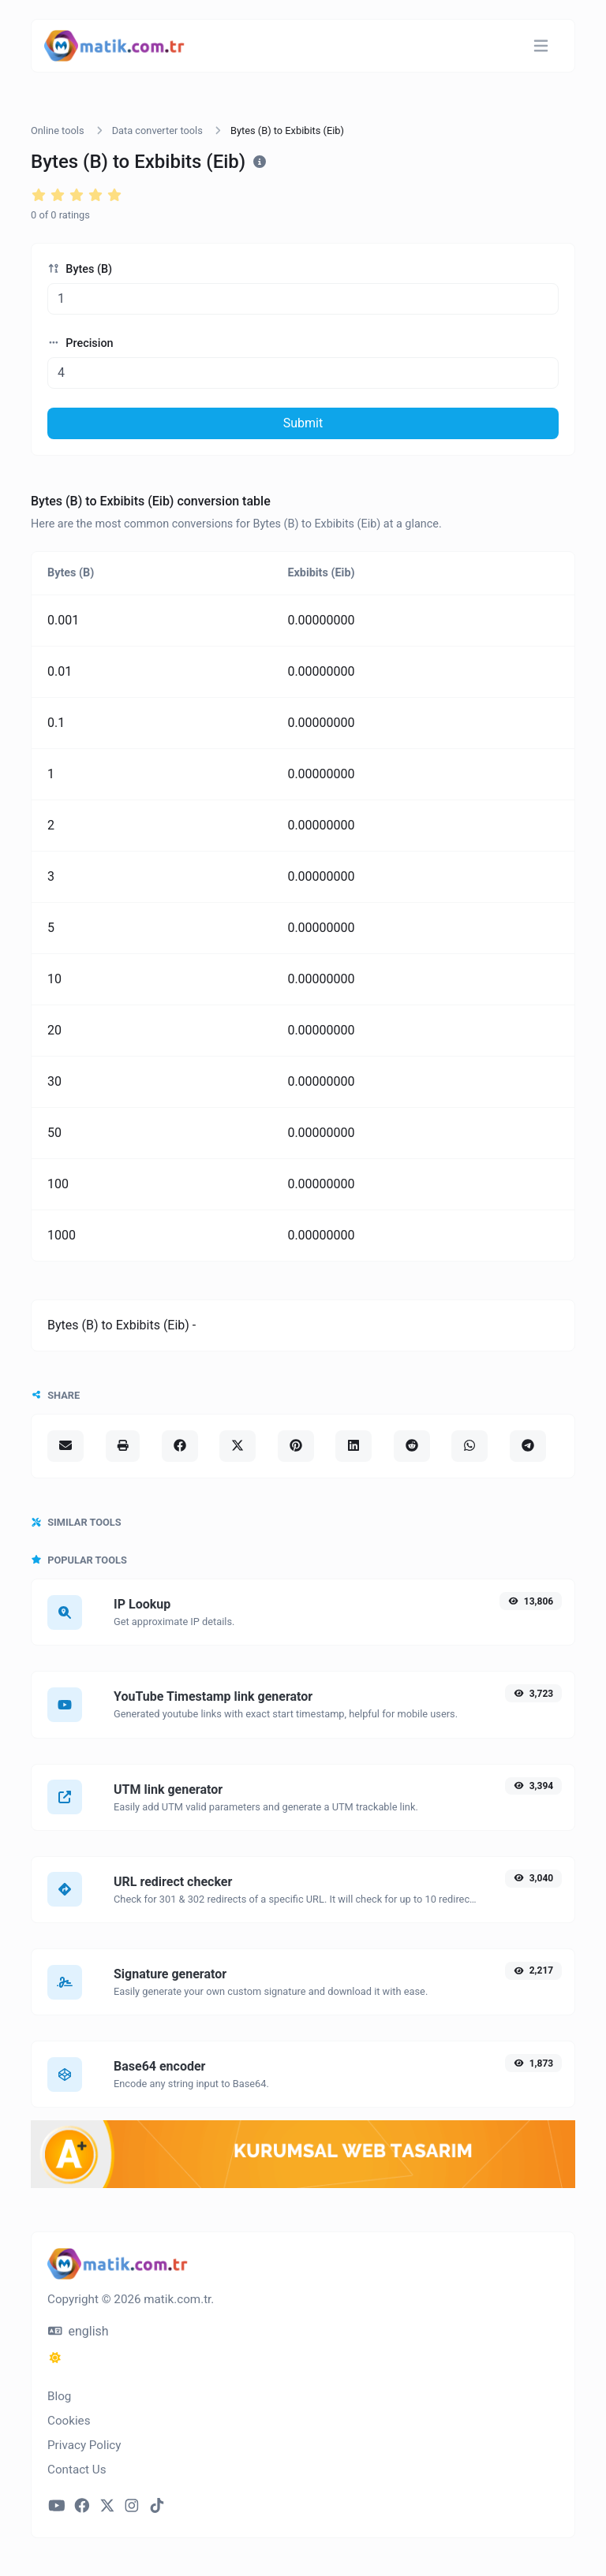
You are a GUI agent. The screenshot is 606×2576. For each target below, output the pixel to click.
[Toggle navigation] (541, 46)
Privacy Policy (84, 2445)
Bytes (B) (79, 269)
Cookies (69, 2421)
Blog (59, 2396)
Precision (80, 343)
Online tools (57, 130)
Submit (303, 423)
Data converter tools (157, 130)
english (78, 2331)
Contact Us (77, 2469)
